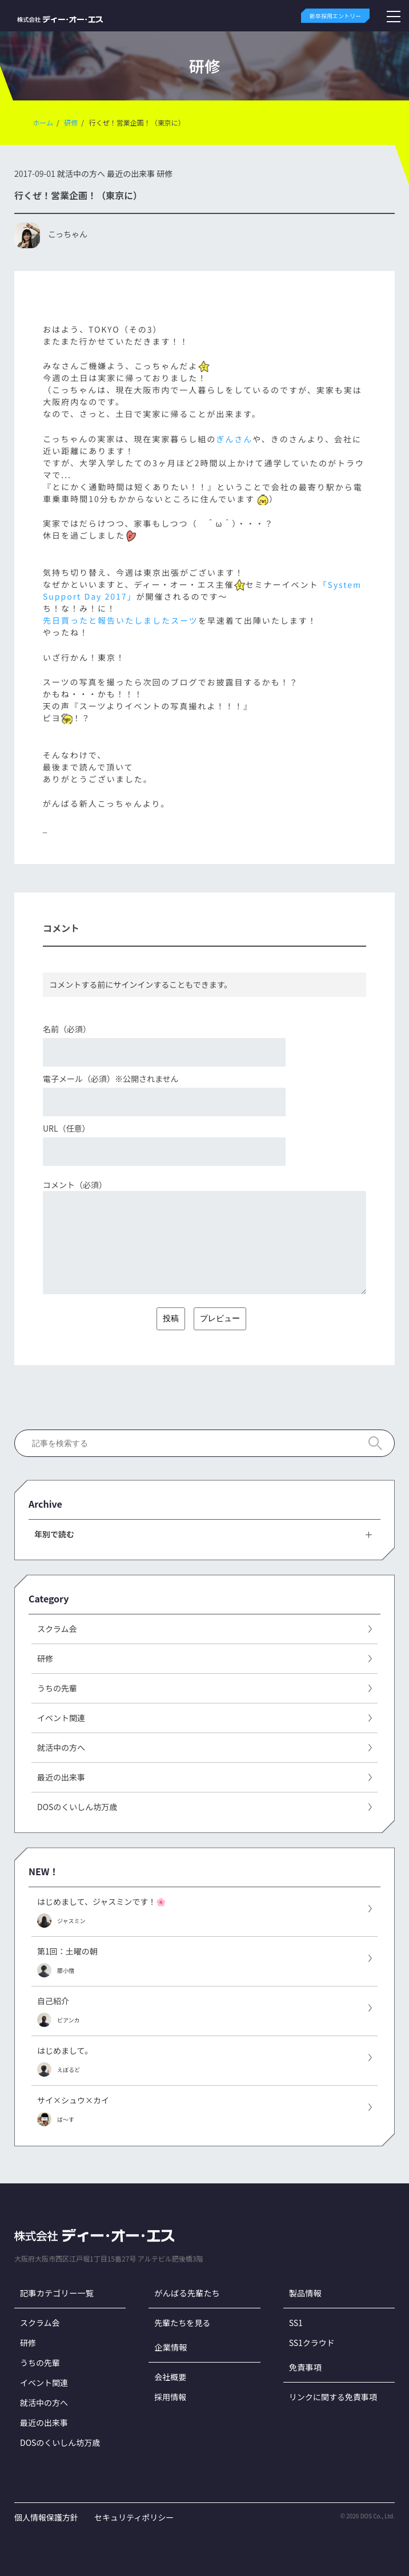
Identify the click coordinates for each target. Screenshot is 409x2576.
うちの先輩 (40, 2362)
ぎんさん (234, 439)
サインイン (133, 984)
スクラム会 (40, 2322)
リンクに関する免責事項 (333, 2397)
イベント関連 (44, 2382)
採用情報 (170, 2397)
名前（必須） (67, 1029)
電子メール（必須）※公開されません (111, 1078)
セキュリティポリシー (134, 2517)
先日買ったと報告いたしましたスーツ (120, 620)
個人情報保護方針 (46, 2517)
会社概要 (170, 2377)
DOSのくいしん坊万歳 (60, 2442)
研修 (71, 122)
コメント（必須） (75, 1184)
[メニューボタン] (393, 16)
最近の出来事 (131, 173)
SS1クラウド (312, 2342)
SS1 (296, 2322)
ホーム (43, 122)
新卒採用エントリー (335, 15)
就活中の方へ (81, 173)
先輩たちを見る (182, 2322)
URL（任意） (66, 1128)
